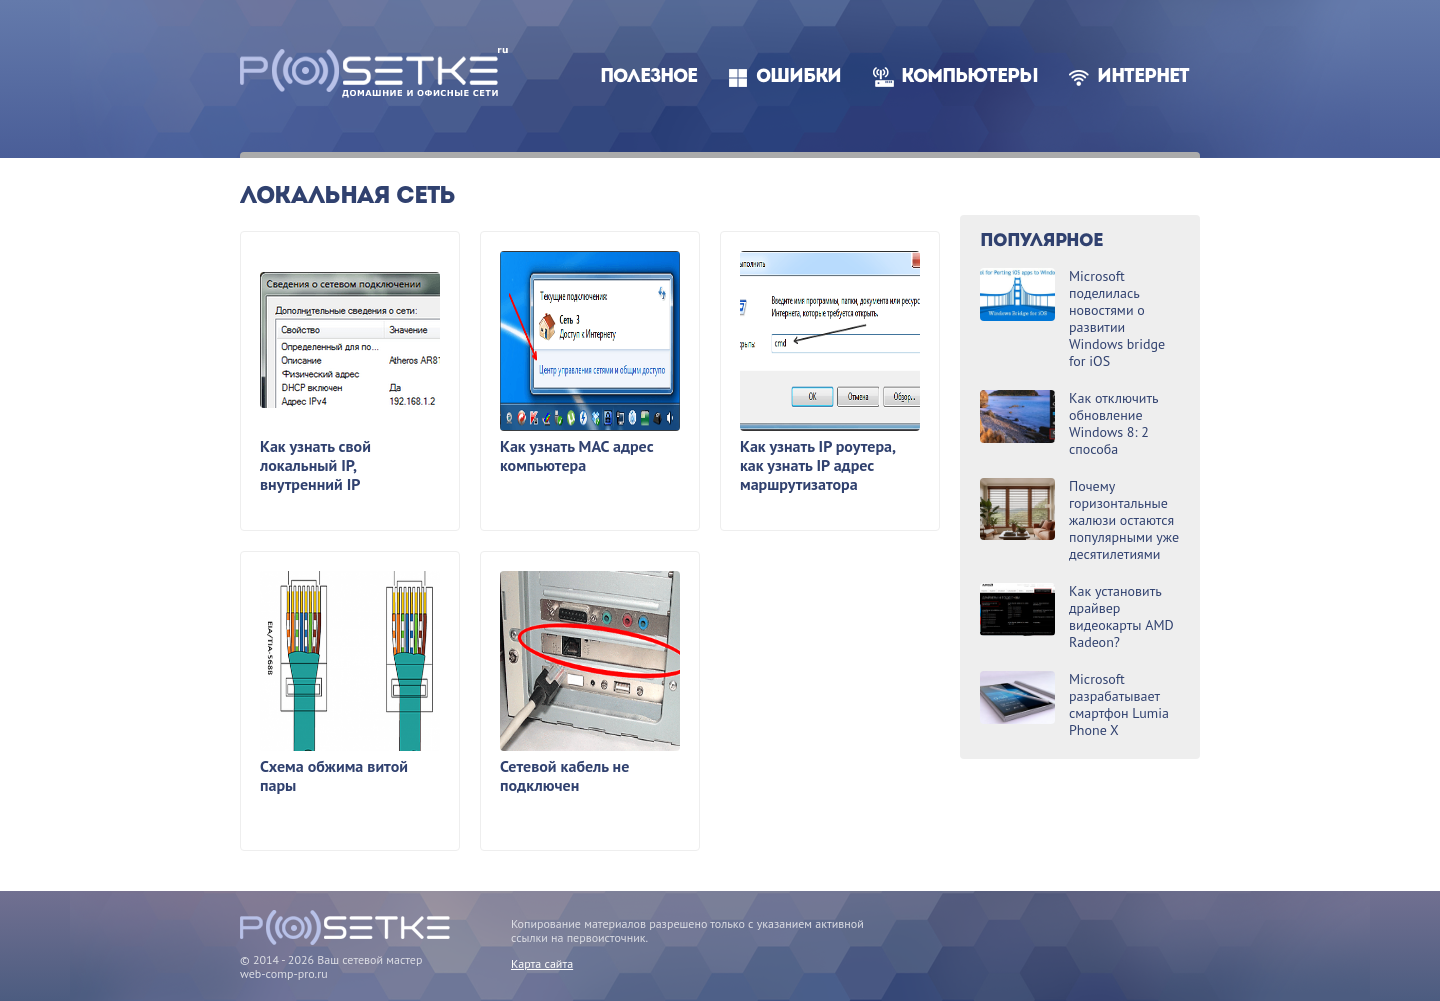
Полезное (648, 77)
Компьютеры (969, 77)
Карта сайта (542, 963)
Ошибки (798, 77)
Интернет (1143, 77)
